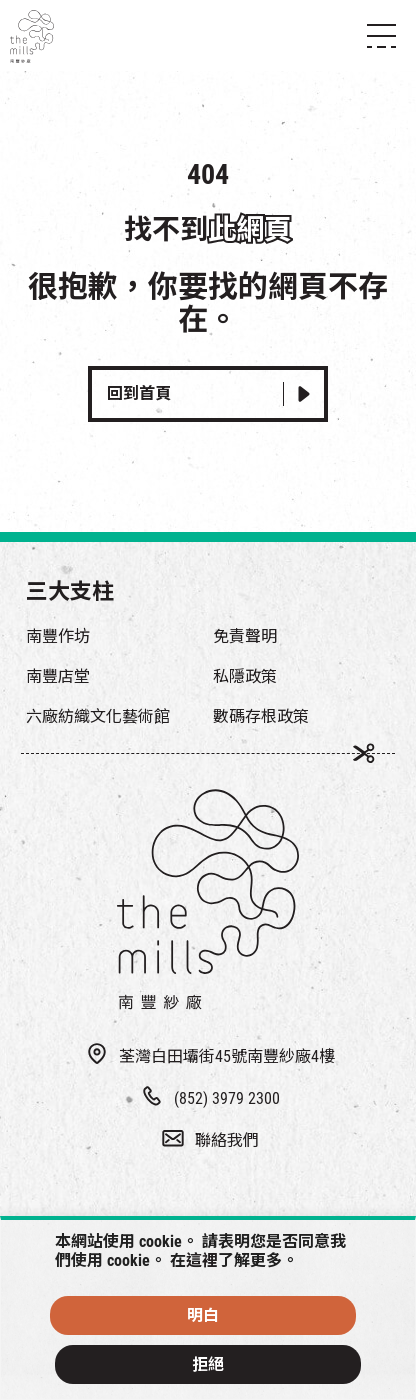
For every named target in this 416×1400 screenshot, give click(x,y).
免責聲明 (245, 636)
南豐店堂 (58, 676)
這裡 (202, 1260)
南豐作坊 (58, 636)
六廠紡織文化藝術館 (98, 716)
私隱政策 (245, 676)
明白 (203, 1315)
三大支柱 (70, 591)
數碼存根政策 (261, 716)
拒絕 (208, 1364)
